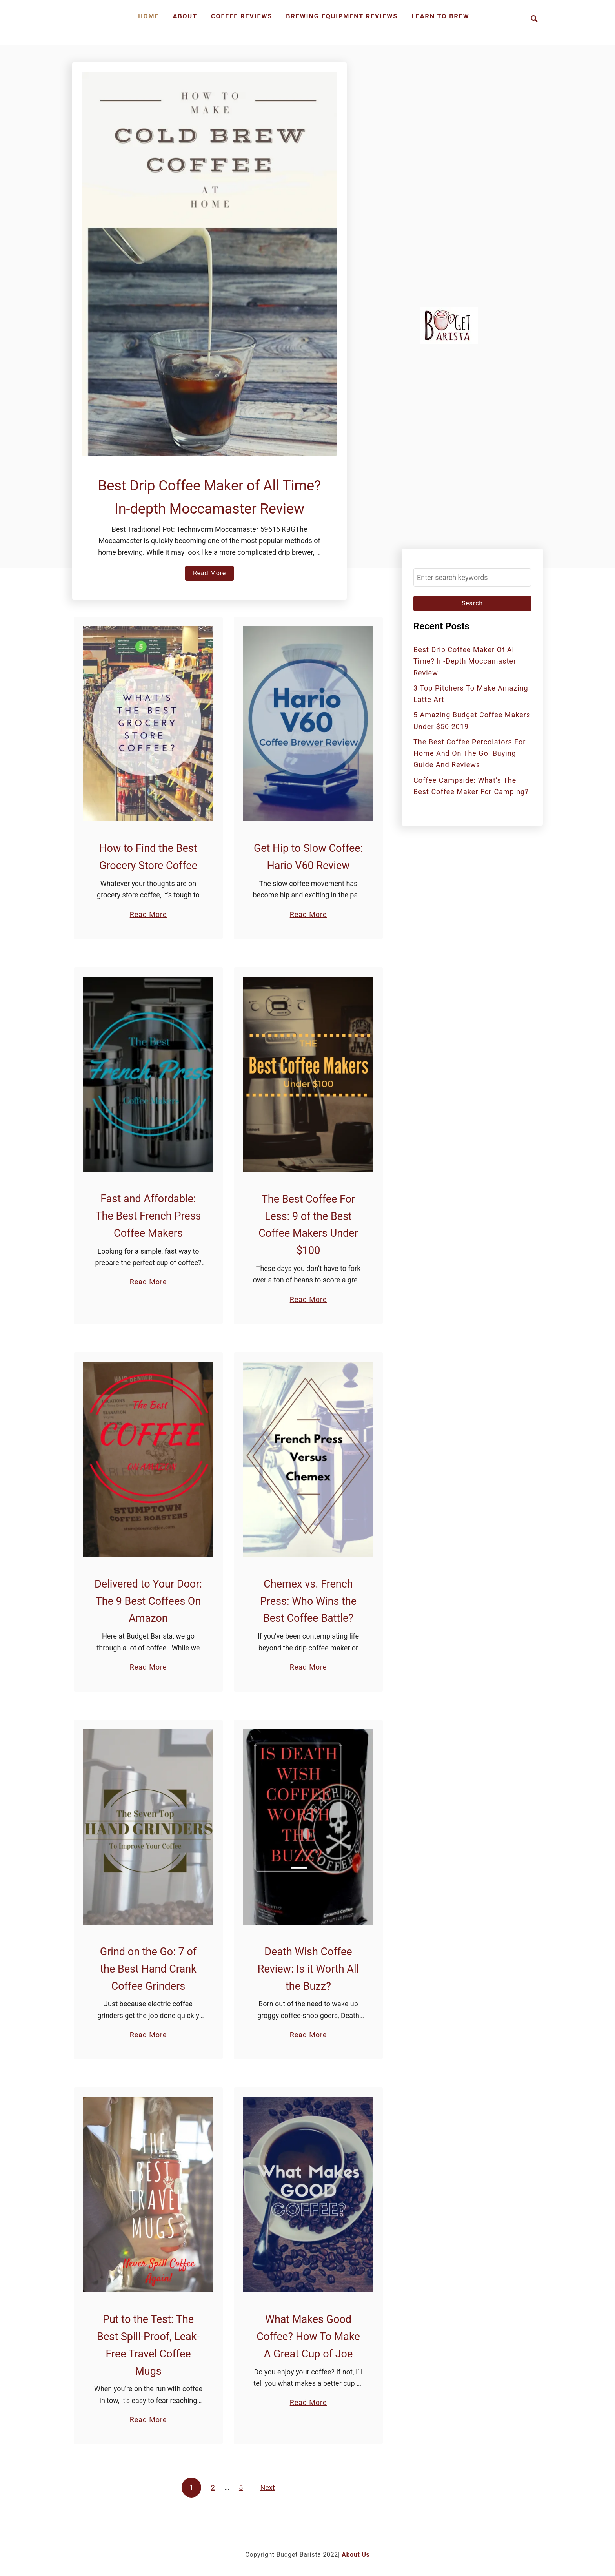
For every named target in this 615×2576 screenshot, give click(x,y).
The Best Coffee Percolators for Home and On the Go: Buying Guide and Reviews (469, 753)
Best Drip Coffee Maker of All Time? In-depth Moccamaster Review (464, 661)
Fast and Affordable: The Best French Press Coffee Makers (148, 1216)
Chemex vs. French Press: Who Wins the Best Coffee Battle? (308, 1601)
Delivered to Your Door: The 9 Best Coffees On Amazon (148, 1601)
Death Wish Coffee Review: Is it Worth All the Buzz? (308, 1969)
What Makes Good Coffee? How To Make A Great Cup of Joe (308, 2336)
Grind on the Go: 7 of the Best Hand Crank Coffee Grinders (148, 1969)
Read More (212, 574)
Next (267, 2487)
